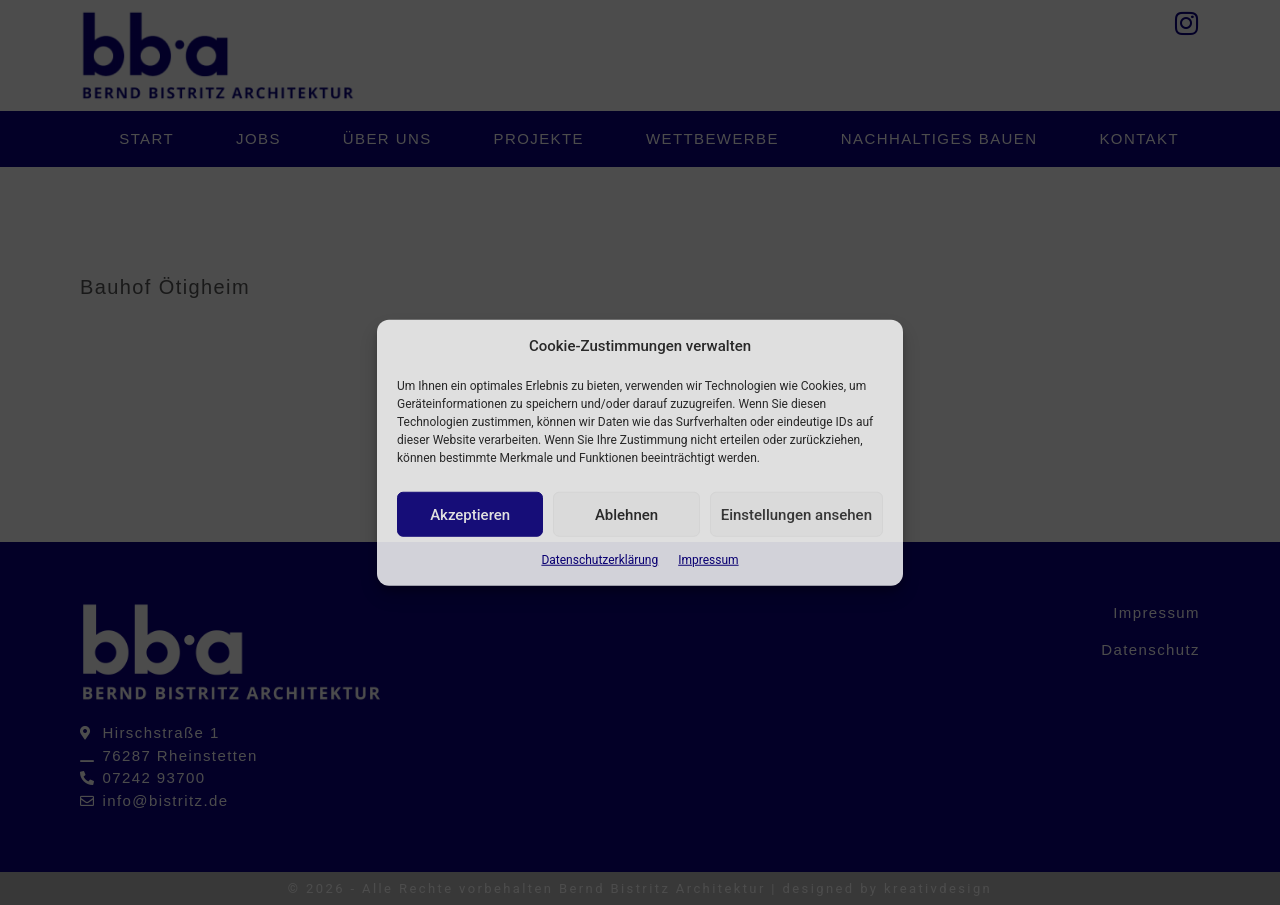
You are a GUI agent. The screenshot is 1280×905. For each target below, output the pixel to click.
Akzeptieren (470, 514)
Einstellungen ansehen (796, 514)
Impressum (708, 560)
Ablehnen (626, 514)
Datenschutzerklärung (599, 560)
